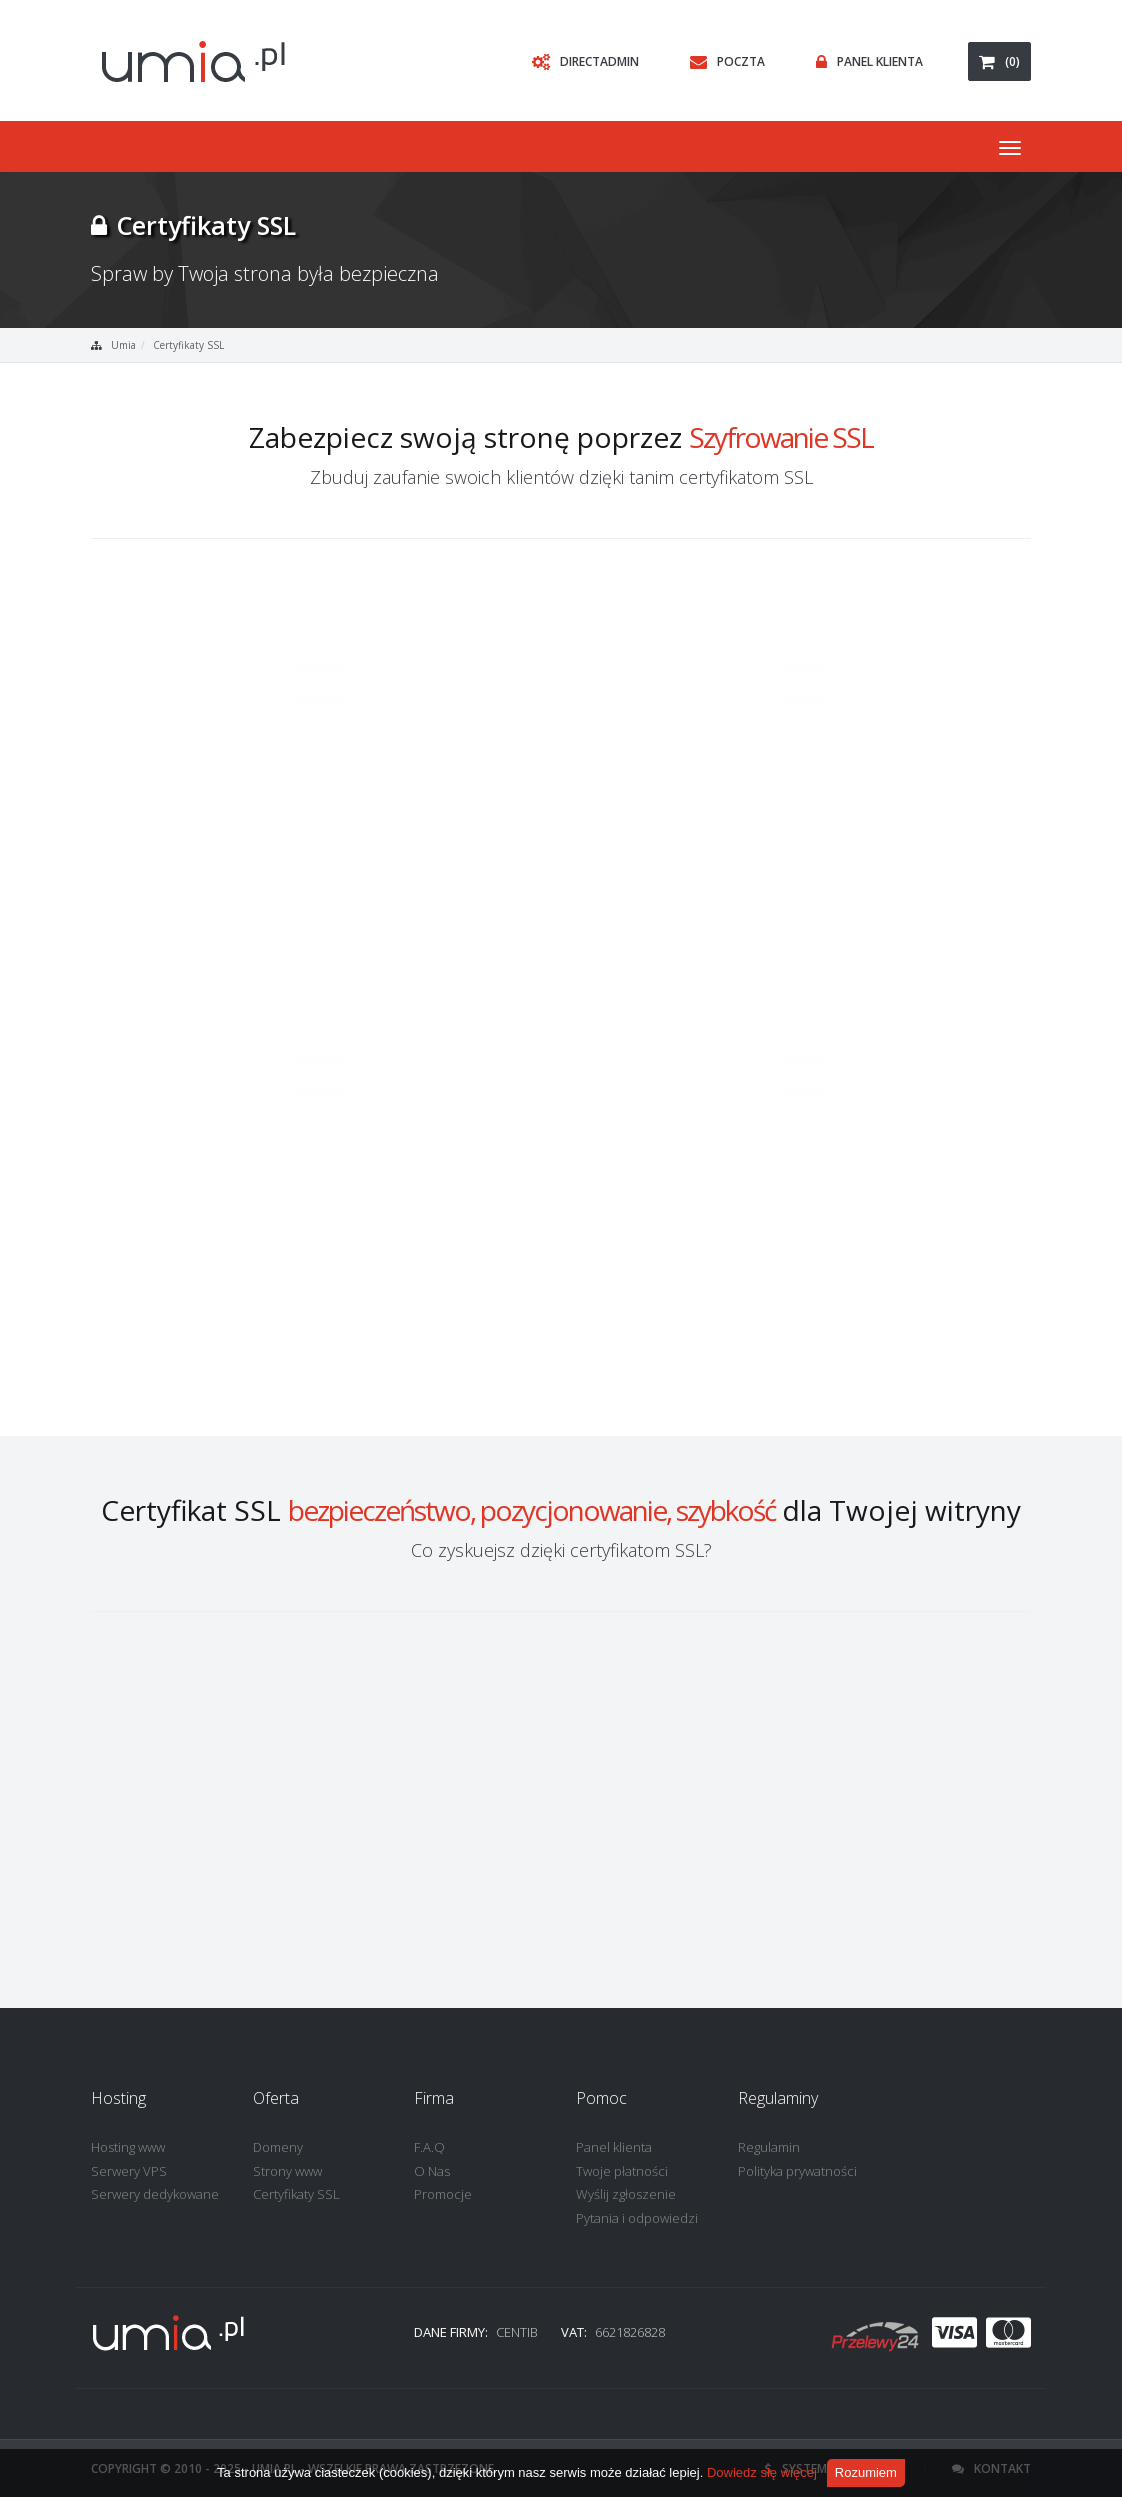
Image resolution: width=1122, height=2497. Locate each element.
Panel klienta (614, 2147)
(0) (999, 61)
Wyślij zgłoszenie (626, 2194)
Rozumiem (866, 2472)
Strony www (287, 2171)
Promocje (443, 2194)
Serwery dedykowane (155, 2194)
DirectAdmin (580, 61)
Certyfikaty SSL (188, 345)
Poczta (722, 61)
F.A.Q (429, 2147)
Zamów (352, 929)
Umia (123, 345)
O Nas (432, 2171)
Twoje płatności (622, 2171)
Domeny (278, 2147)
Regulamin (769, 2147)
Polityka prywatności (797, 2171)
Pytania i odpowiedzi (637, 2218)
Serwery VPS (129, 2171)
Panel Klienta (864, 61)
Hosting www (128, 2147)
